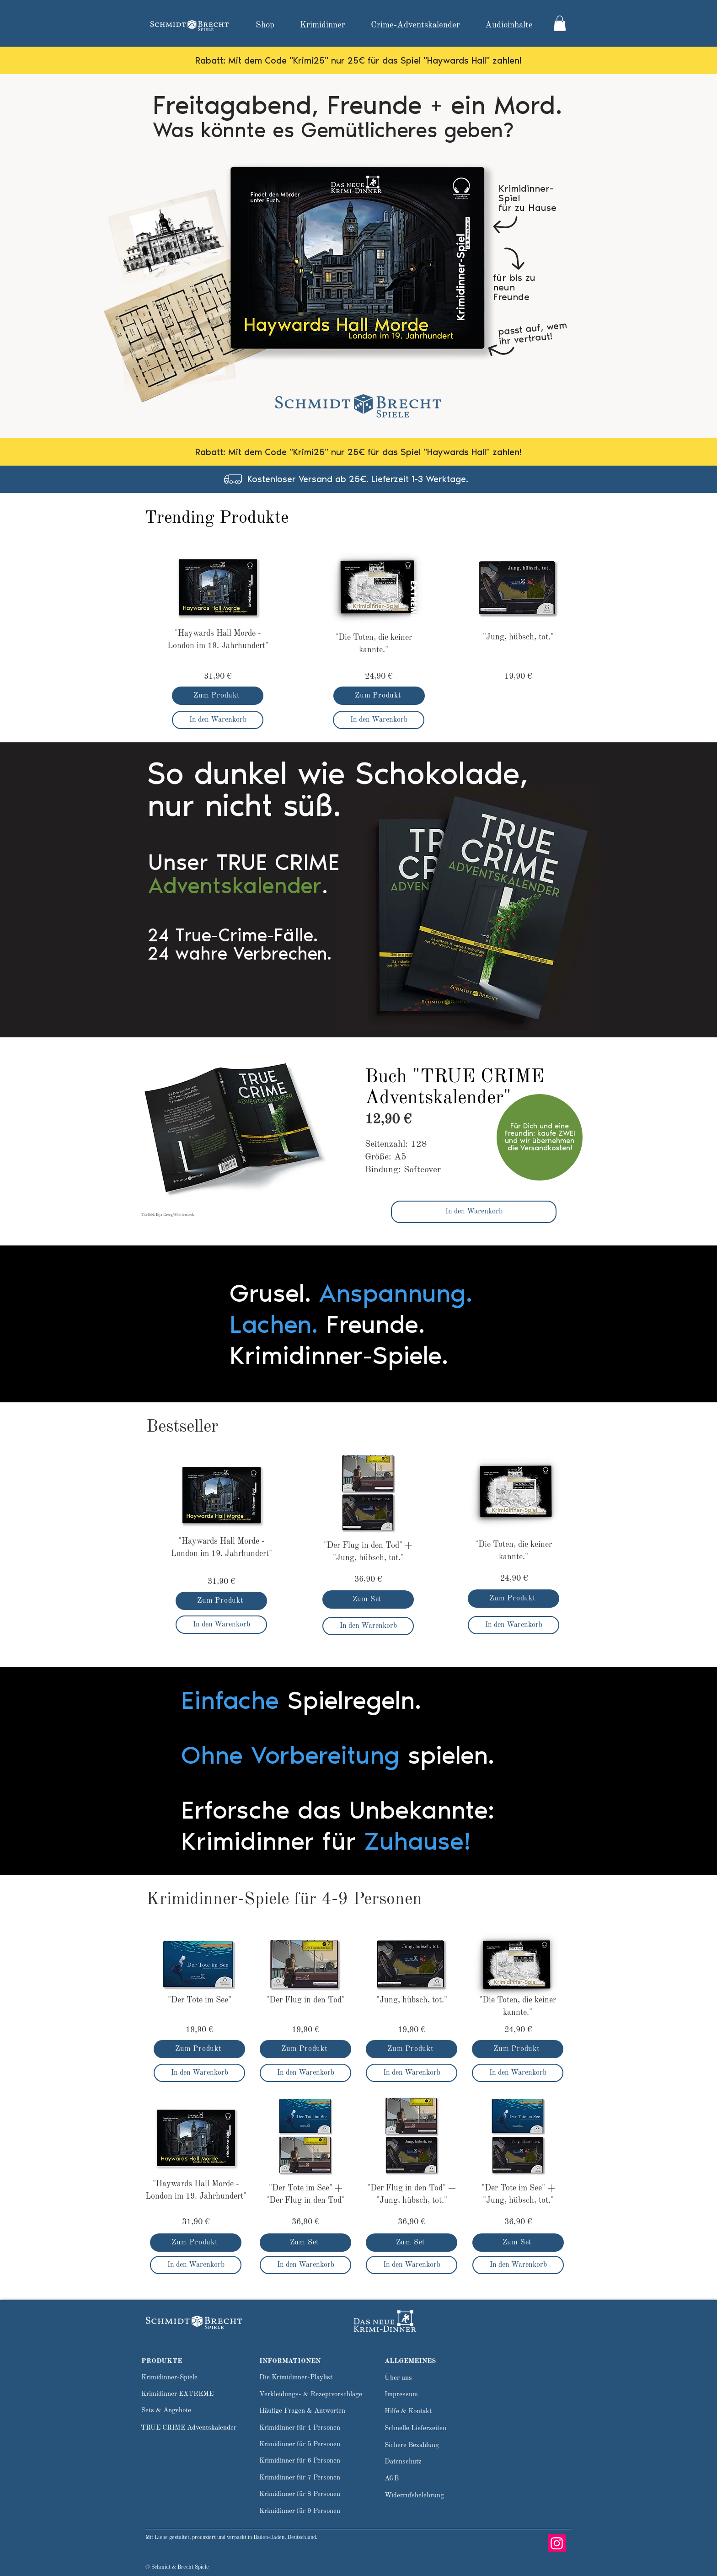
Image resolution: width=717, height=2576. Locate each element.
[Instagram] (557, 2543)
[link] (559, 23)
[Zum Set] (368, 1599)
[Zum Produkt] (217, 696)
